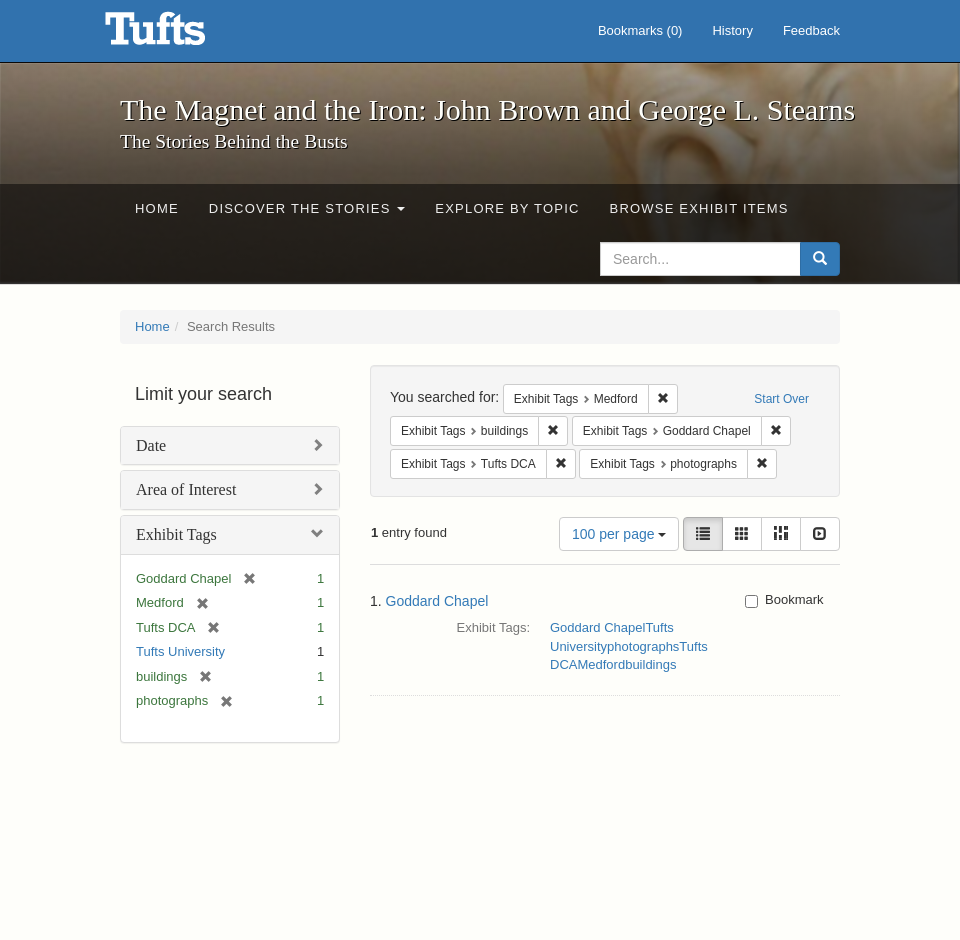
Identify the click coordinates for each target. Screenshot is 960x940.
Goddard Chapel (437, 601)
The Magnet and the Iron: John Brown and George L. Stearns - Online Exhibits (180, 35)
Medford (601, 664)
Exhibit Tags (176, 534)
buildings (650, 664)
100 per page (619, 534)
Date (151, 445)
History (732, 30)
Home (157, 208)
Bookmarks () (640, 30)
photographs (643, 646)
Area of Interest (186, 489)
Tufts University (180, 651)
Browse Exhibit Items (699, 208)
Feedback (811, 30)
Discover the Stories (307, 208)
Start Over (781, 399)
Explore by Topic (507, 208)
